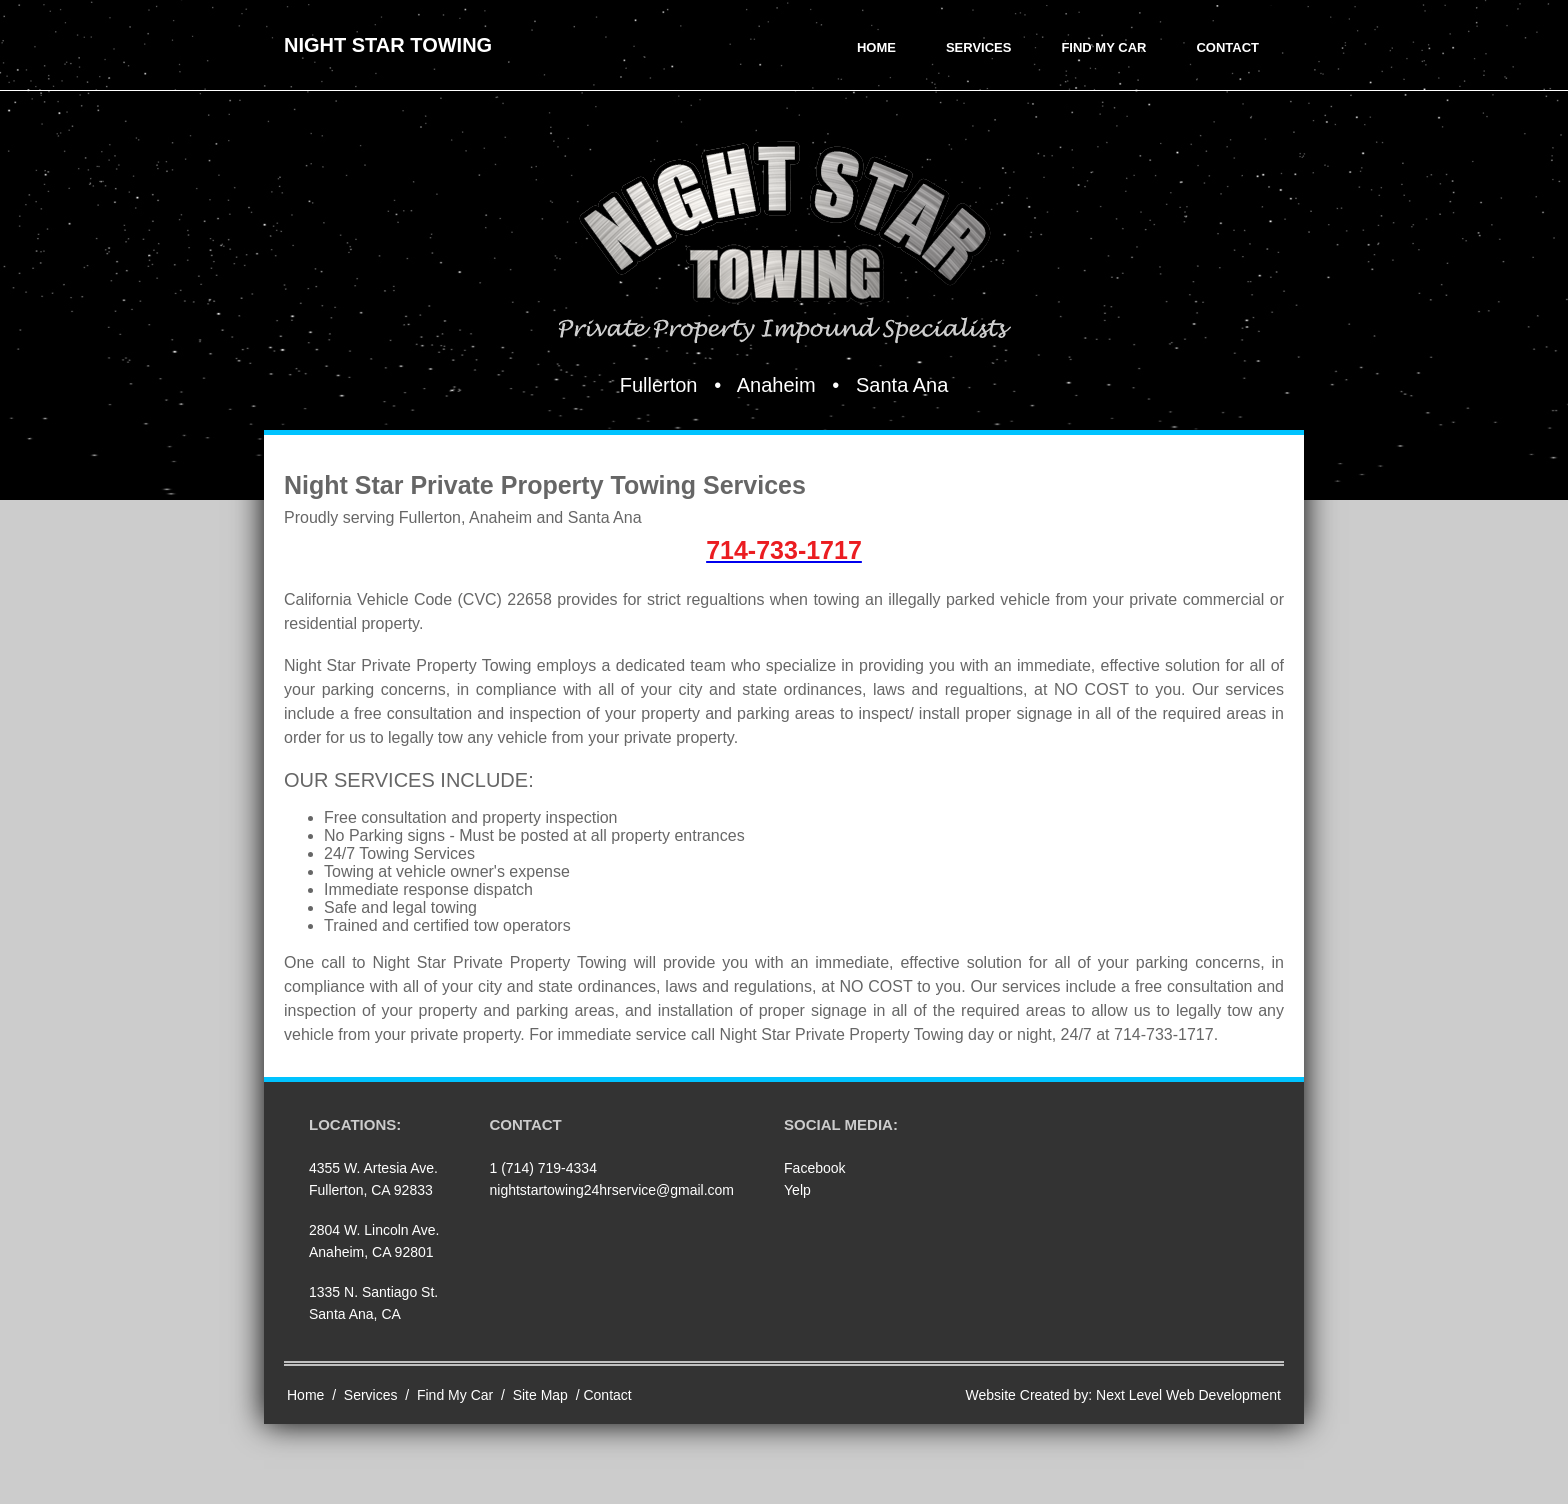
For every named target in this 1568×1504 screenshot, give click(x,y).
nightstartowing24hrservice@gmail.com (612, 1190)
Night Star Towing (388, 45)
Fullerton (659, 385)
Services (979, 47)
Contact (1227, 47)
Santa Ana (902, 385)
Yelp (797, 1190)
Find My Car (1103, 47)
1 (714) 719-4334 (543, 1168)
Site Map (540, 1395)
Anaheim (776, 385)
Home (876, 47)
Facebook (814, 1168)
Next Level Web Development (1188, 1395)
